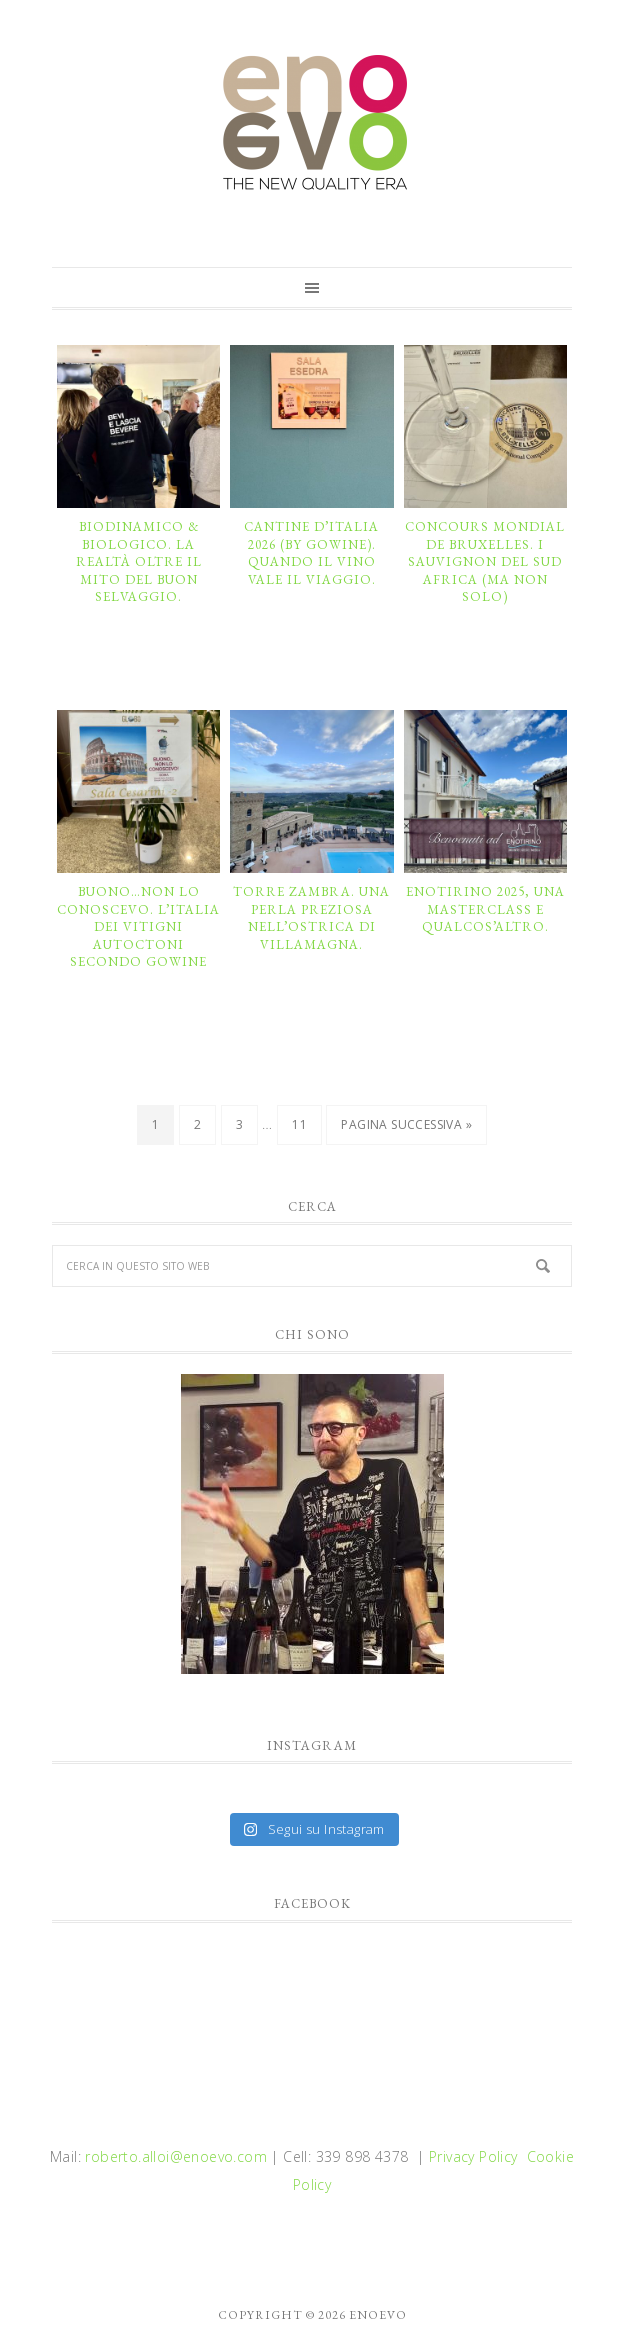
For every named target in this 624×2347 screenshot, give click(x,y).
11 (299, 1124)
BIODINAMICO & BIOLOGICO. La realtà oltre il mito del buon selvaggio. (139, 561)
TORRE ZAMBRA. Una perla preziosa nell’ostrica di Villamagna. (311, 918)
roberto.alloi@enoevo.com (176, 2156)
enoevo (312, 123)
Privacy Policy (473, 2156)
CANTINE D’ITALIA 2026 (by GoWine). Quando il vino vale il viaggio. (311, 553)
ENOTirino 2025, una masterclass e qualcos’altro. (485, 909)
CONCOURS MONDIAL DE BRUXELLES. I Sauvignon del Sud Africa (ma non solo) (485, 561)
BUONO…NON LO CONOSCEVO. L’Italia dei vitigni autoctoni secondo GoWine (138, 926)
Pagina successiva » (406, 1124)
